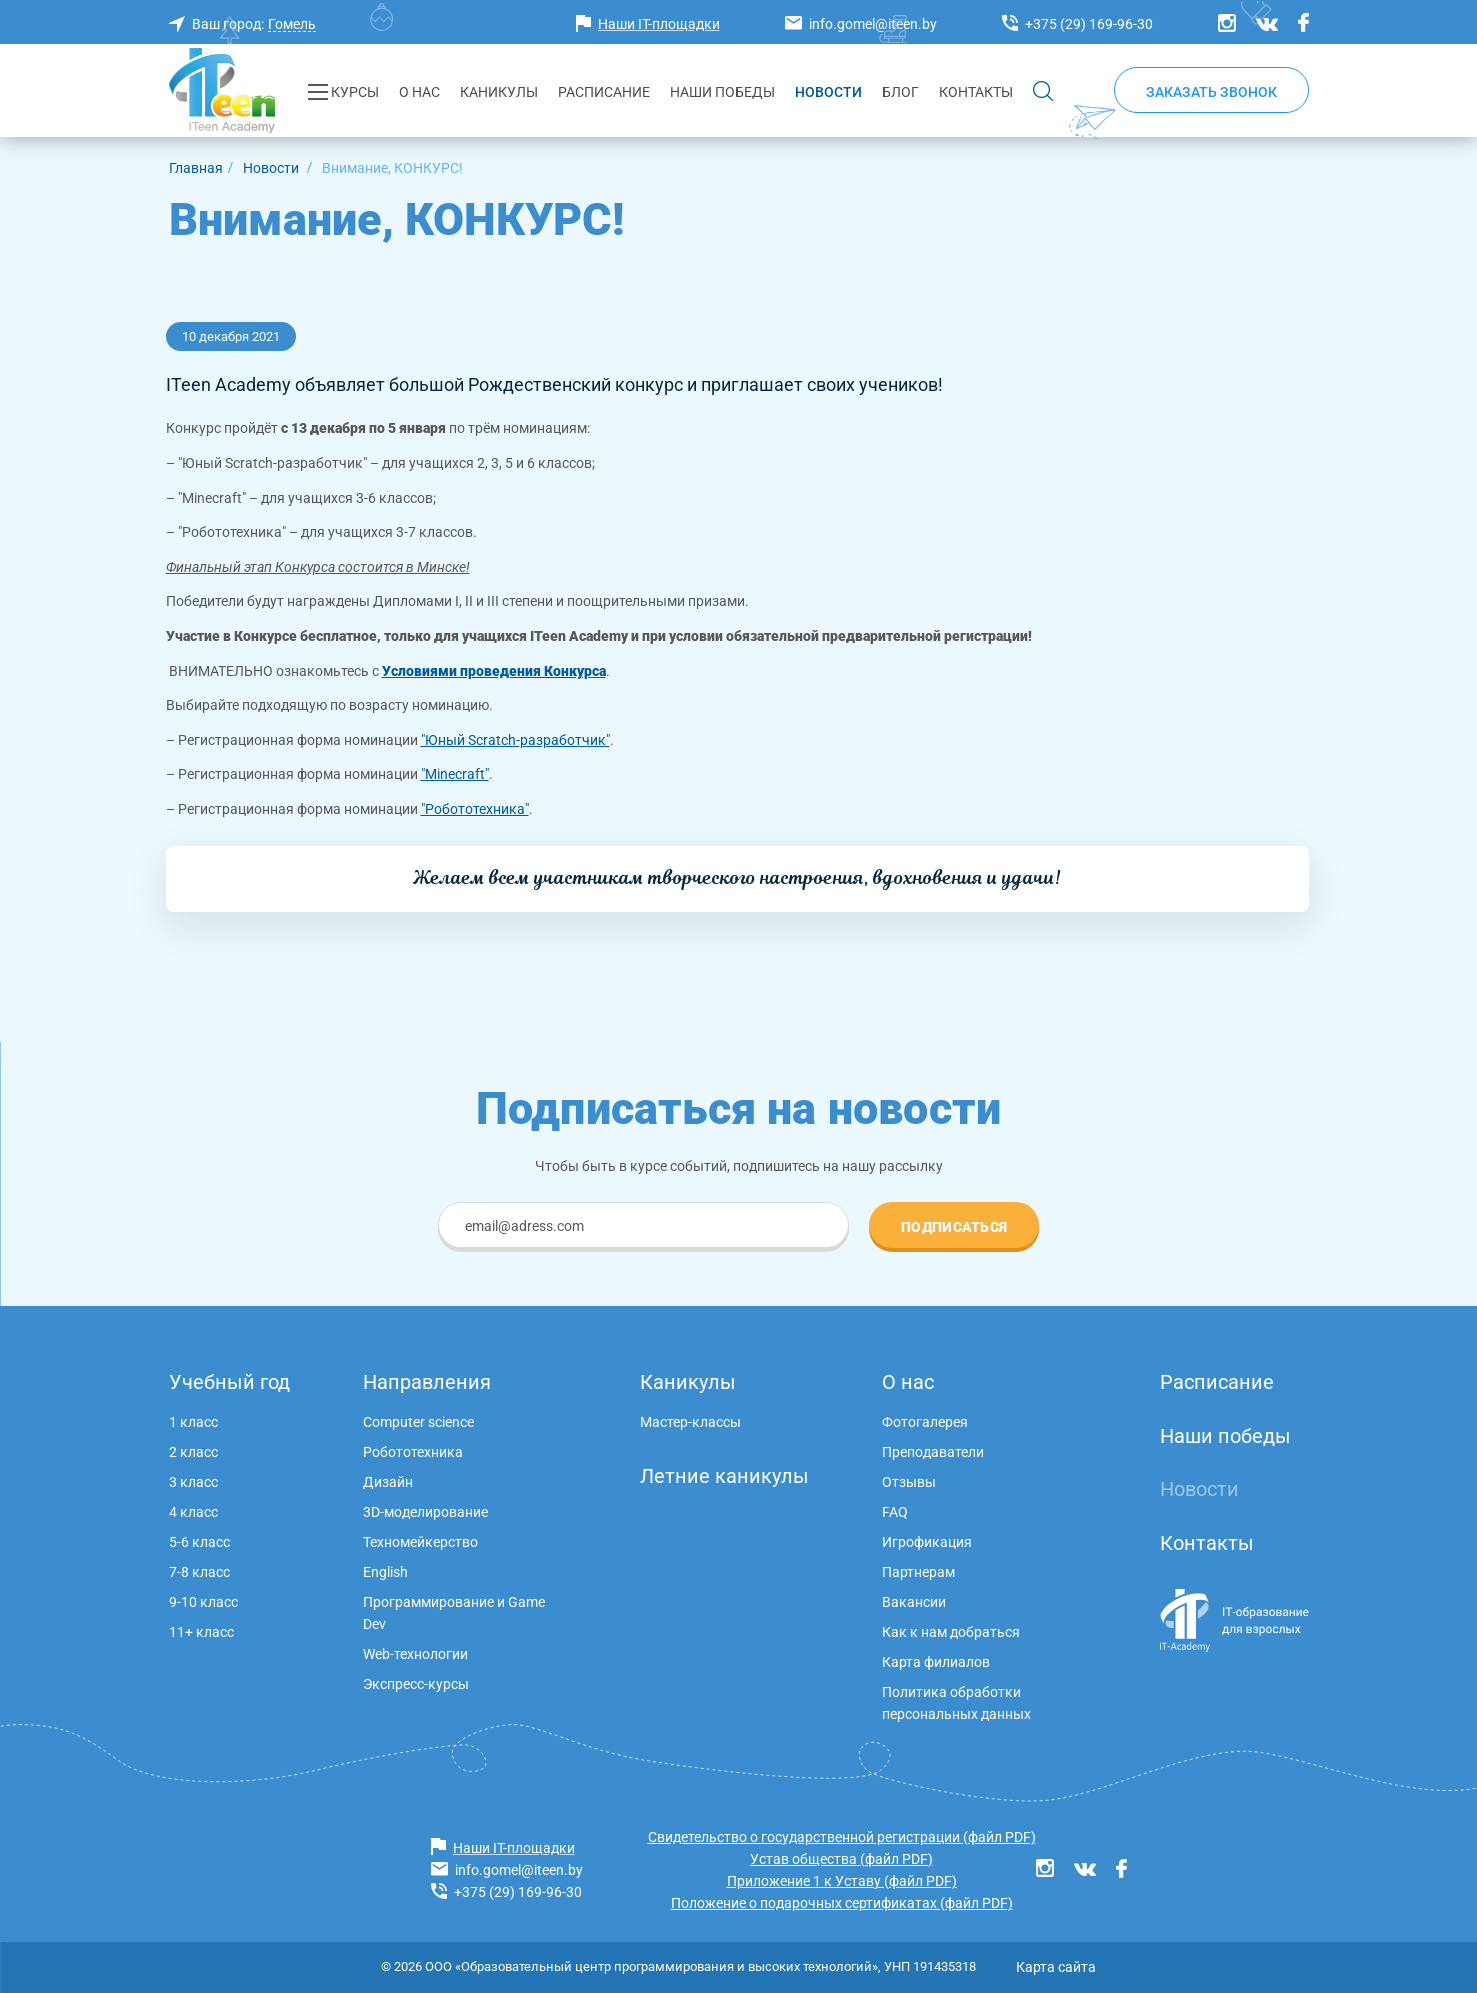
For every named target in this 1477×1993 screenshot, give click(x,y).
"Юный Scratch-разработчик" (515, 740)
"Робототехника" (475, 809)
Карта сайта (1056, 1967)
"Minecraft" (455, 774)
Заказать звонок (1211, 92)
